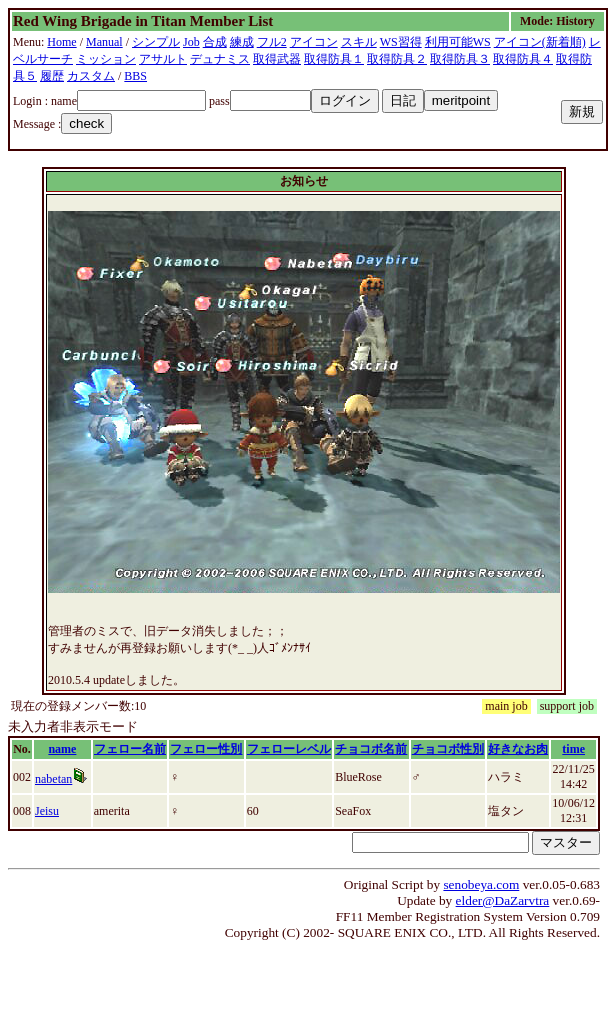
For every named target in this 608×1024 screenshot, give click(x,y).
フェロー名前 (130, 749)
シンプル (156, 42)
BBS (135, 76)
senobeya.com (481, 884)
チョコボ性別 (448, 749)
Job (191, 42)
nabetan (53, 779)
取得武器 (277, 59)
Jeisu (47, 811)
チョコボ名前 (371, 749)
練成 (242, 42)
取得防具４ (523, 59)
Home (61, 42)
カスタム (91, 76)
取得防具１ (334, 59)
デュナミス (220, 59)
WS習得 (401, 42)
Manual (104, 42)
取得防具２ (397, 59)
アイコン (314, 42)
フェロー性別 (206, 749)
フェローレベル (289, 749)
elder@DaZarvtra (503, 900)
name (62, 749)
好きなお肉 (518, 749)
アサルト (163, 59)
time (573, 749)
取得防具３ (460, 59)
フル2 (272, 42)
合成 (215, 42)
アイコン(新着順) (540, 42)
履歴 (52, 76)
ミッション (106, 59)
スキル (359, 42)
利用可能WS (458, 42)
